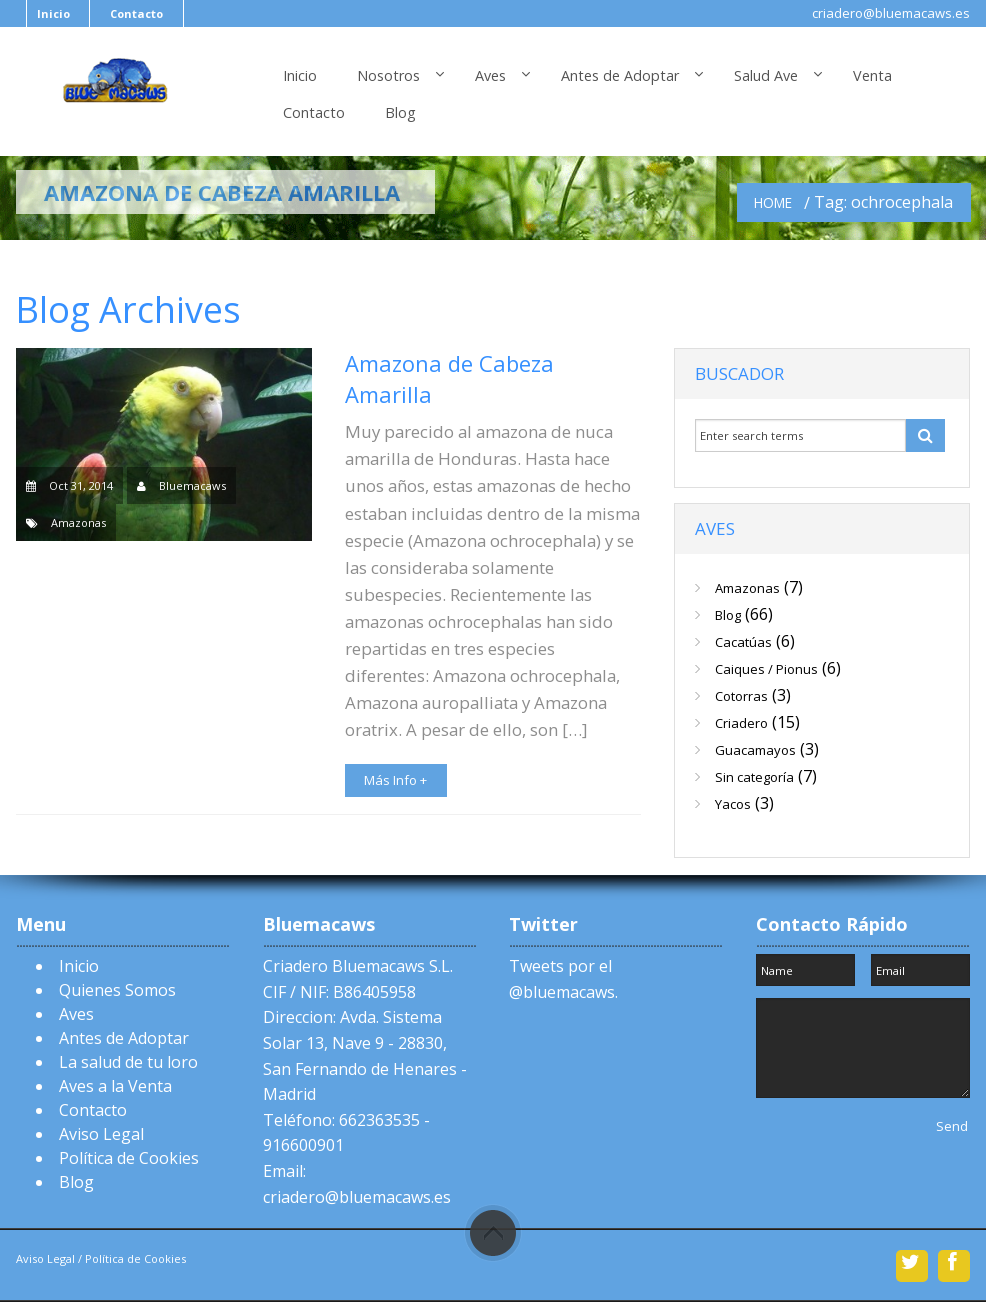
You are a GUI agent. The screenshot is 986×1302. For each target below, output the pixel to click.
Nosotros (388, 75)
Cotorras (741, 696)
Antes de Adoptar (620, 75)
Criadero (741, 723)
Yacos (733, 804)
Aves (490, 75)
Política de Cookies (129, 1158)
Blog (400, 112)
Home (773, 202)
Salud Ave (766, 75)
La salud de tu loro (128, 1062)
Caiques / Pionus (766, 669)
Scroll (493, 1233)
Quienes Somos (117, 990)
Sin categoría (754, 777)
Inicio (53, 13)
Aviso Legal (101, 1134)
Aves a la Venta (115, 1086)
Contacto (136, 13)
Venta (872, 75)
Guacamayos (755, 750)
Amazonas (78, 522)
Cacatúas (743, 642)
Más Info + (395, 780)
